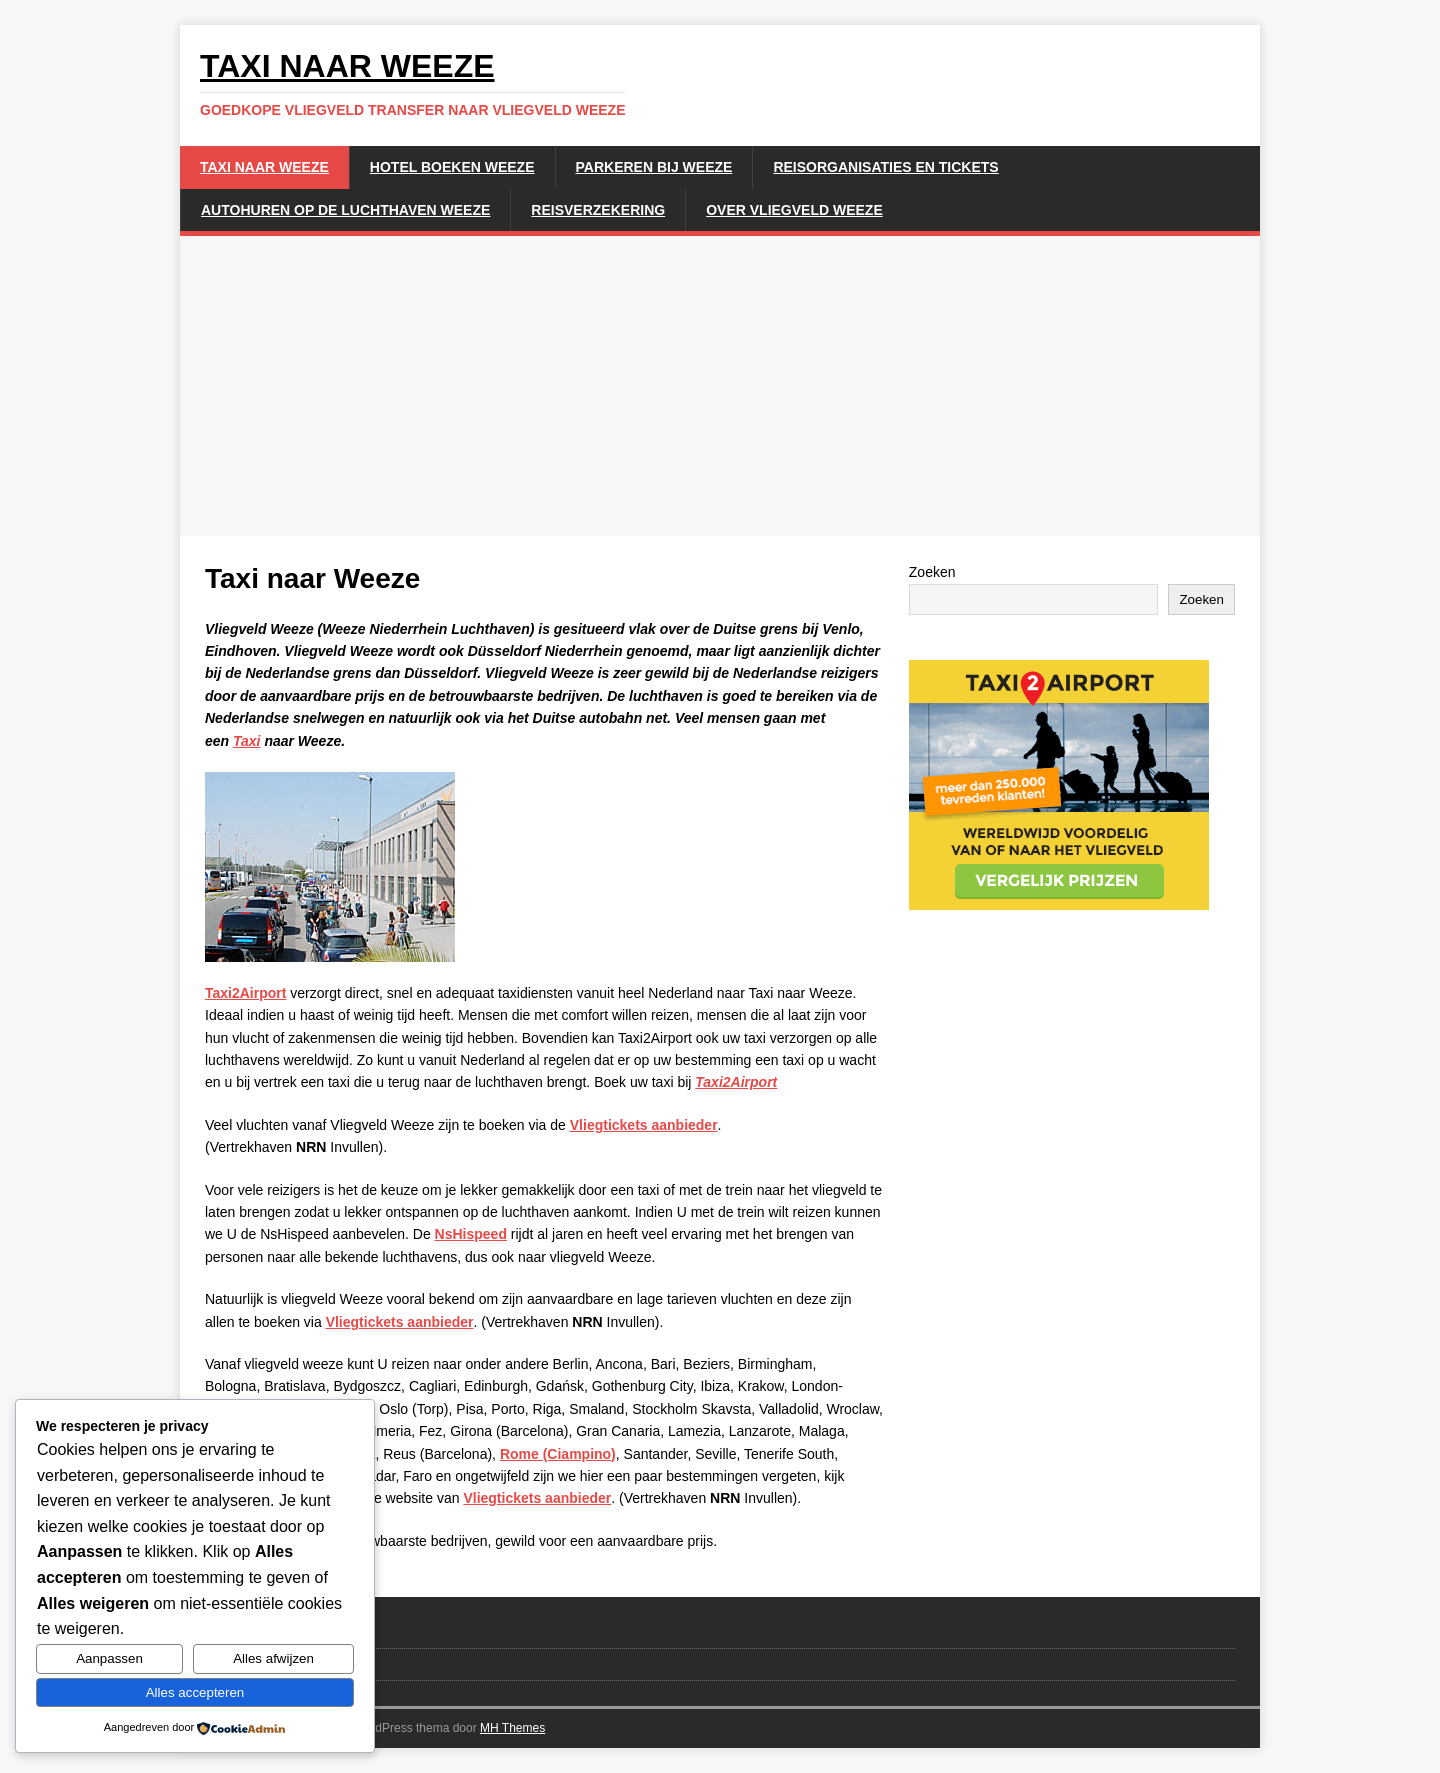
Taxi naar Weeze (264, 167)
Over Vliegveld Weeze (794, 210)
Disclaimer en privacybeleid (286, 1663)
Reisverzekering (598, 210)
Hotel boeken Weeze (452, 167)
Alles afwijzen (273, 1658)
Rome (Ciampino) (558, 1454)
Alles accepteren (195, 1692)
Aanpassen (109, 1658)
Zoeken (932, 572)
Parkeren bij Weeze (654, 167)
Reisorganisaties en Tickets (885, 167)
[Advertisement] (720, 386)
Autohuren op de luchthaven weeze (345, 210)
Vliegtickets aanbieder (644, 1125)
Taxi (247, 741)
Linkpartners (241, 1631)
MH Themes (512, 1728)
